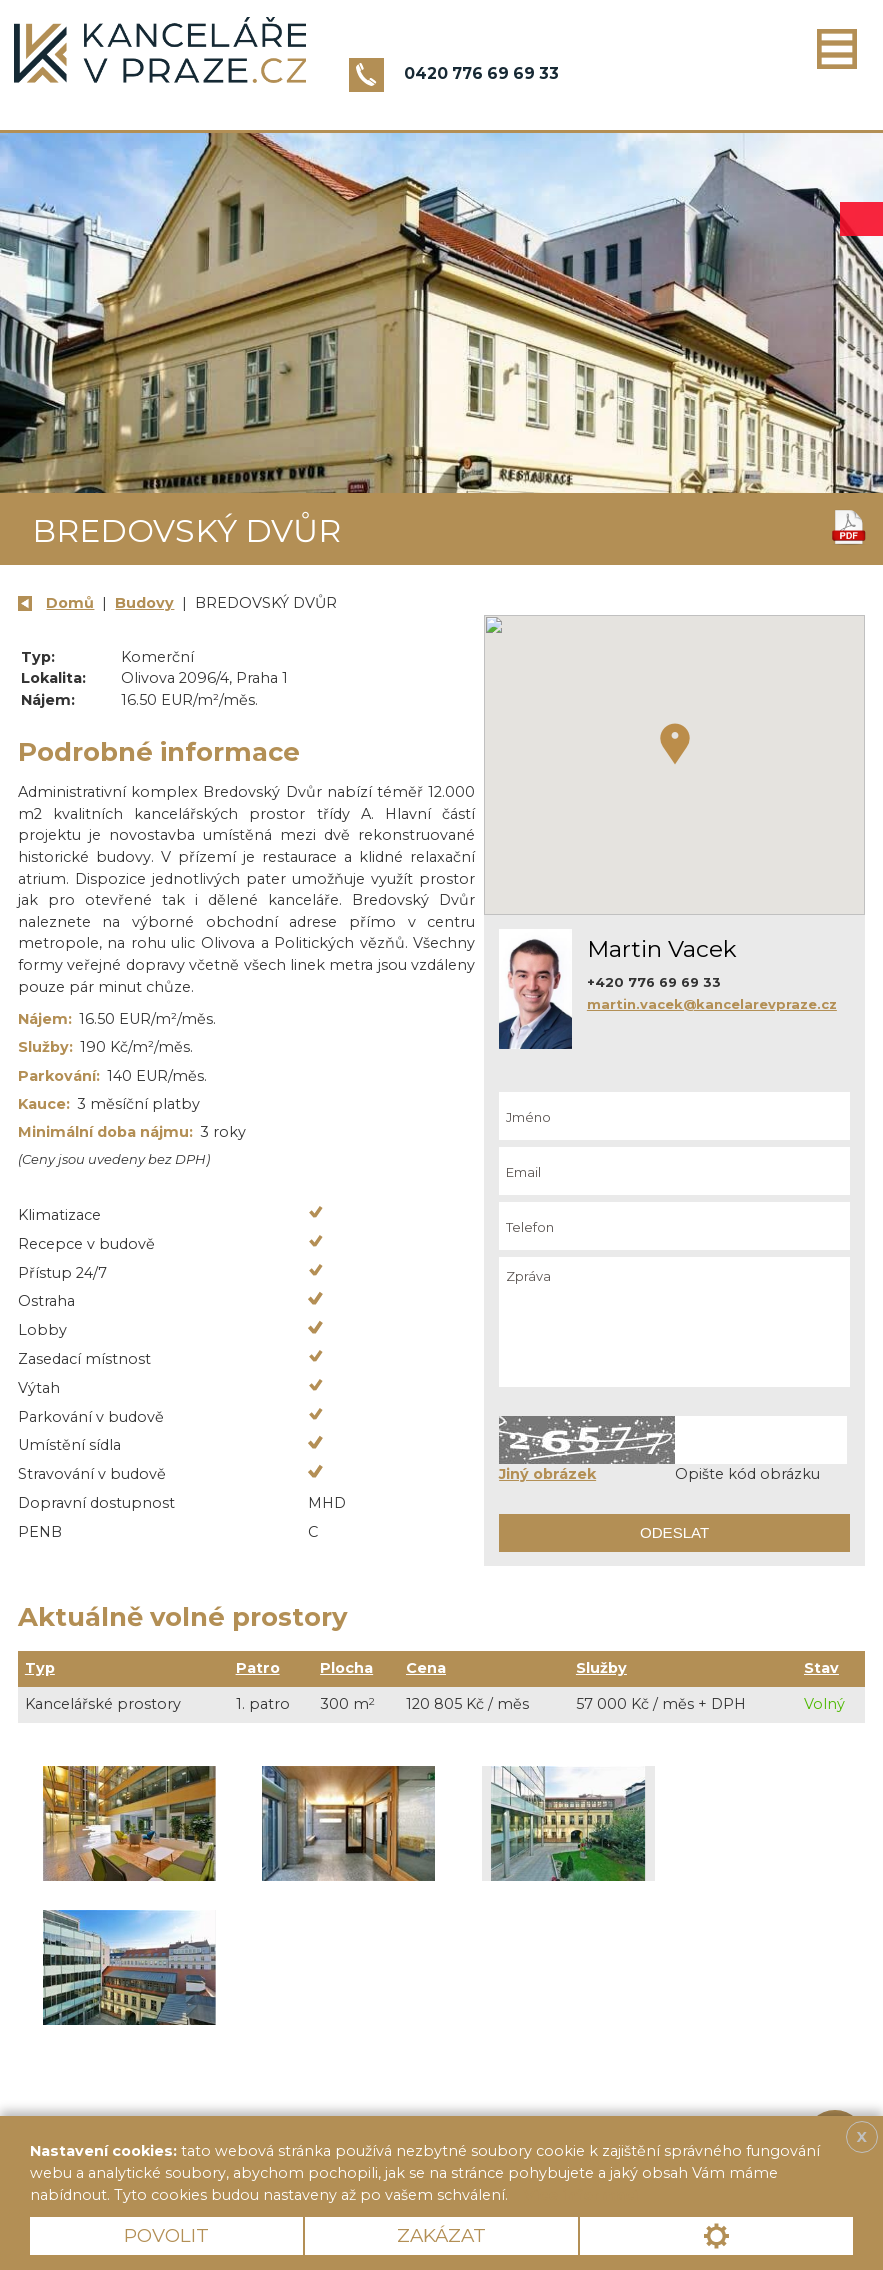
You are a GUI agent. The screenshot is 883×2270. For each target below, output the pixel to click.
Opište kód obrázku (747, 1474)
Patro (258, 1668)
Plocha (346, 1668)
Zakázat (441, 2235)
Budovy (144, 603)
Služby (601, 1668)
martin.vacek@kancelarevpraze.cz (712, 1004)
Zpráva (674, 1322)
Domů (70, 603)
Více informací (581, 2195)
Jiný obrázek (547, 1474)
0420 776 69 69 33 (481, 73)
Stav (821, 1668)
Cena (426, 1668)
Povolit (166, 2235)
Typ (40, 1668)
